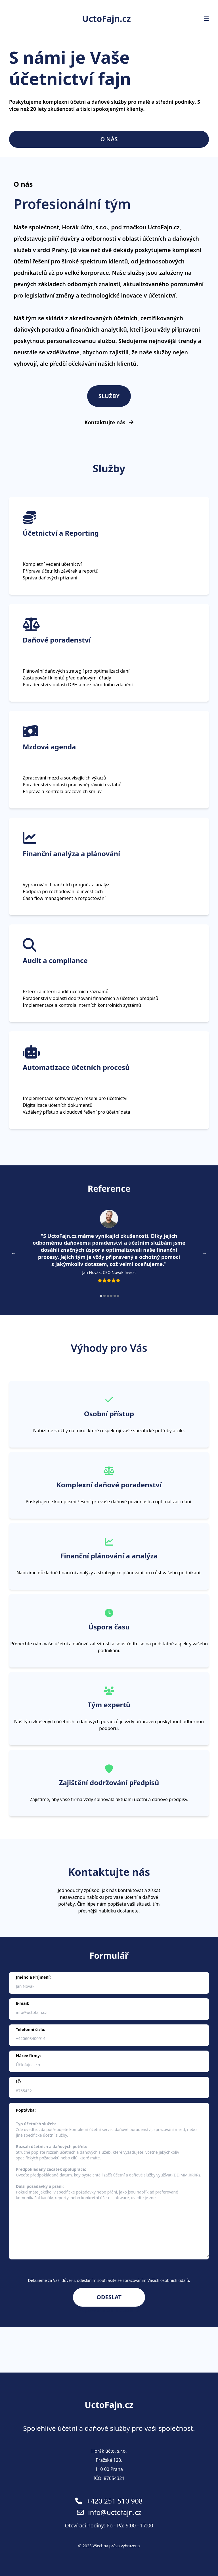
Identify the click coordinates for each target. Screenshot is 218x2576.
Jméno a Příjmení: (33, 1977)
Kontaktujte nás (109, 423)
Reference (109, 1189)
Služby (109, 396)
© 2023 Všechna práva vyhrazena (109, 2545)
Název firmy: (28, 2055)
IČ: (18, 2081)
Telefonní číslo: (30, 2029)
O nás (109, 139)
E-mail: (22, 2003)
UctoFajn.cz (106, 19)
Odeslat (109, 2297)
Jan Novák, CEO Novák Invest (109, 1272)
